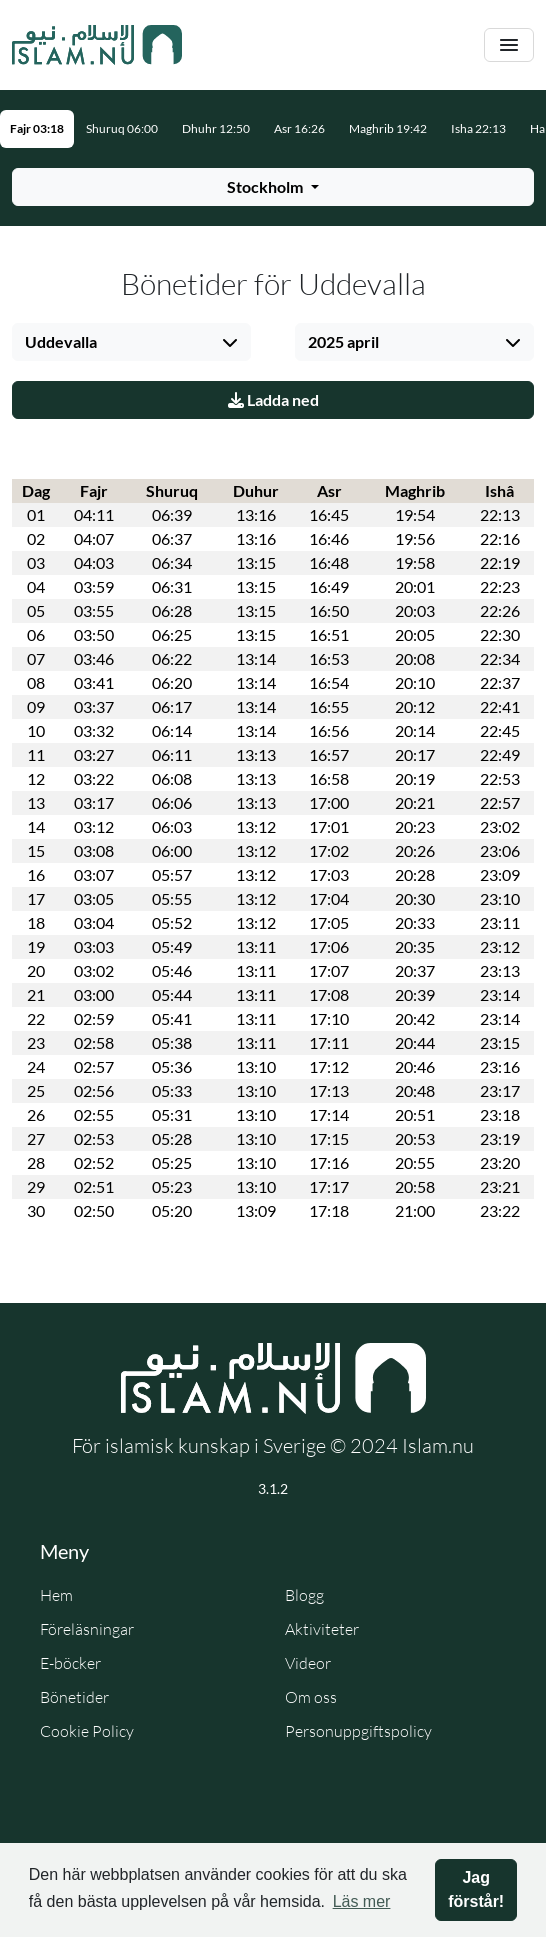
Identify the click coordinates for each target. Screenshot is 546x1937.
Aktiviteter (322, 1629)
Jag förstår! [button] (476, 1889)
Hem (56, 1595)
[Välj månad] (414, 342)
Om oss (311, 1697)
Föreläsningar (87, 1629)
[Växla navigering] (509, 45)
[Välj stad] (131, 342)
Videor (308, 1663)
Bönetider (74, 1697)
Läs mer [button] (362, 1901)
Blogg (304, 1595)
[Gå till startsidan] (97, 45)
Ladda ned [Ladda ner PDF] (273, 399)
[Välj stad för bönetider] (273, 187)
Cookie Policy (87, 1731)
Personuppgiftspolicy (358, 1731)
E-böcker (70, 1663)
